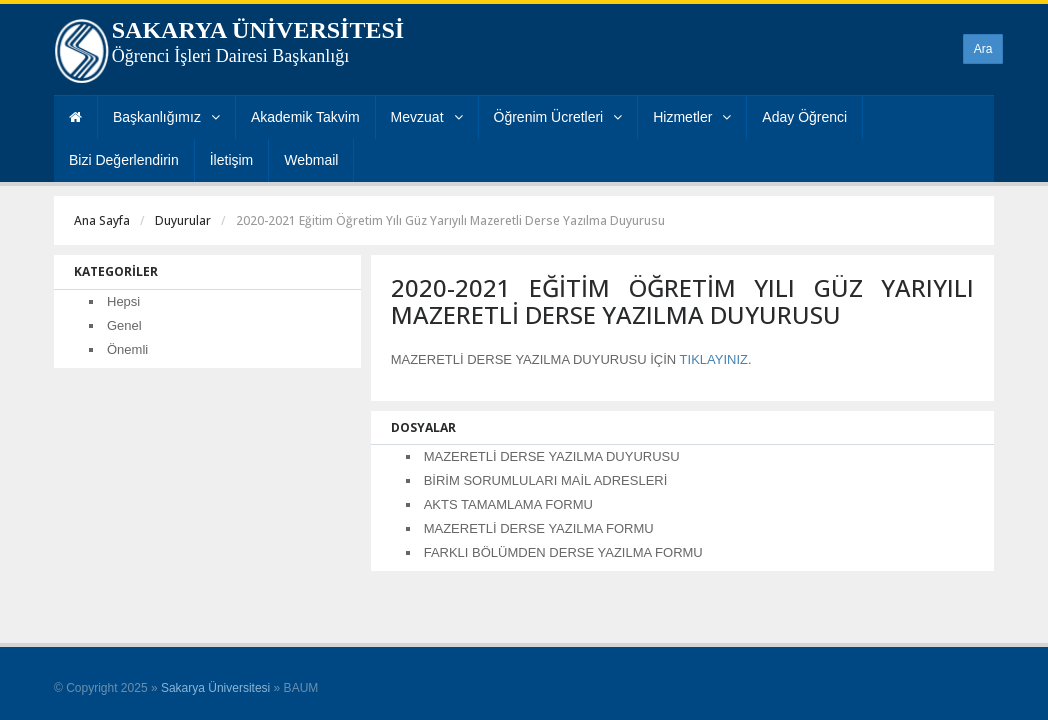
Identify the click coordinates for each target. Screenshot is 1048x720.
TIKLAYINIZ (714, 359)
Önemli (127, 349)
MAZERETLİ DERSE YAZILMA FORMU (539, 528)
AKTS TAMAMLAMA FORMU (508, 504)
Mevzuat (427, 117)
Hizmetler (692, 117)
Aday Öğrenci (804, 117)
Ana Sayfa (102, 220)
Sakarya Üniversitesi (215, 688)
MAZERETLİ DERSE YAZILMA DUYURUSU (552, 456)
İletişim (232, 160)
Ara (983, 49)
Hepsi (123, 301)
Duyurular (183, 220)
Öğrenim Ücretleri (558, 117)
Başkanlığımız (166, 117)
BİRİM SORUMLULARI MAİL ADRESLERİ (546, 480)
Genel (124, 325)
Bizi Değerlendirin (124, 160)
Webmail (311, 160)
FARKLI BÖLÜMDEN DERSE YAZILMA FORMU (563, 552)
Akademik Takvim (305, 117)
